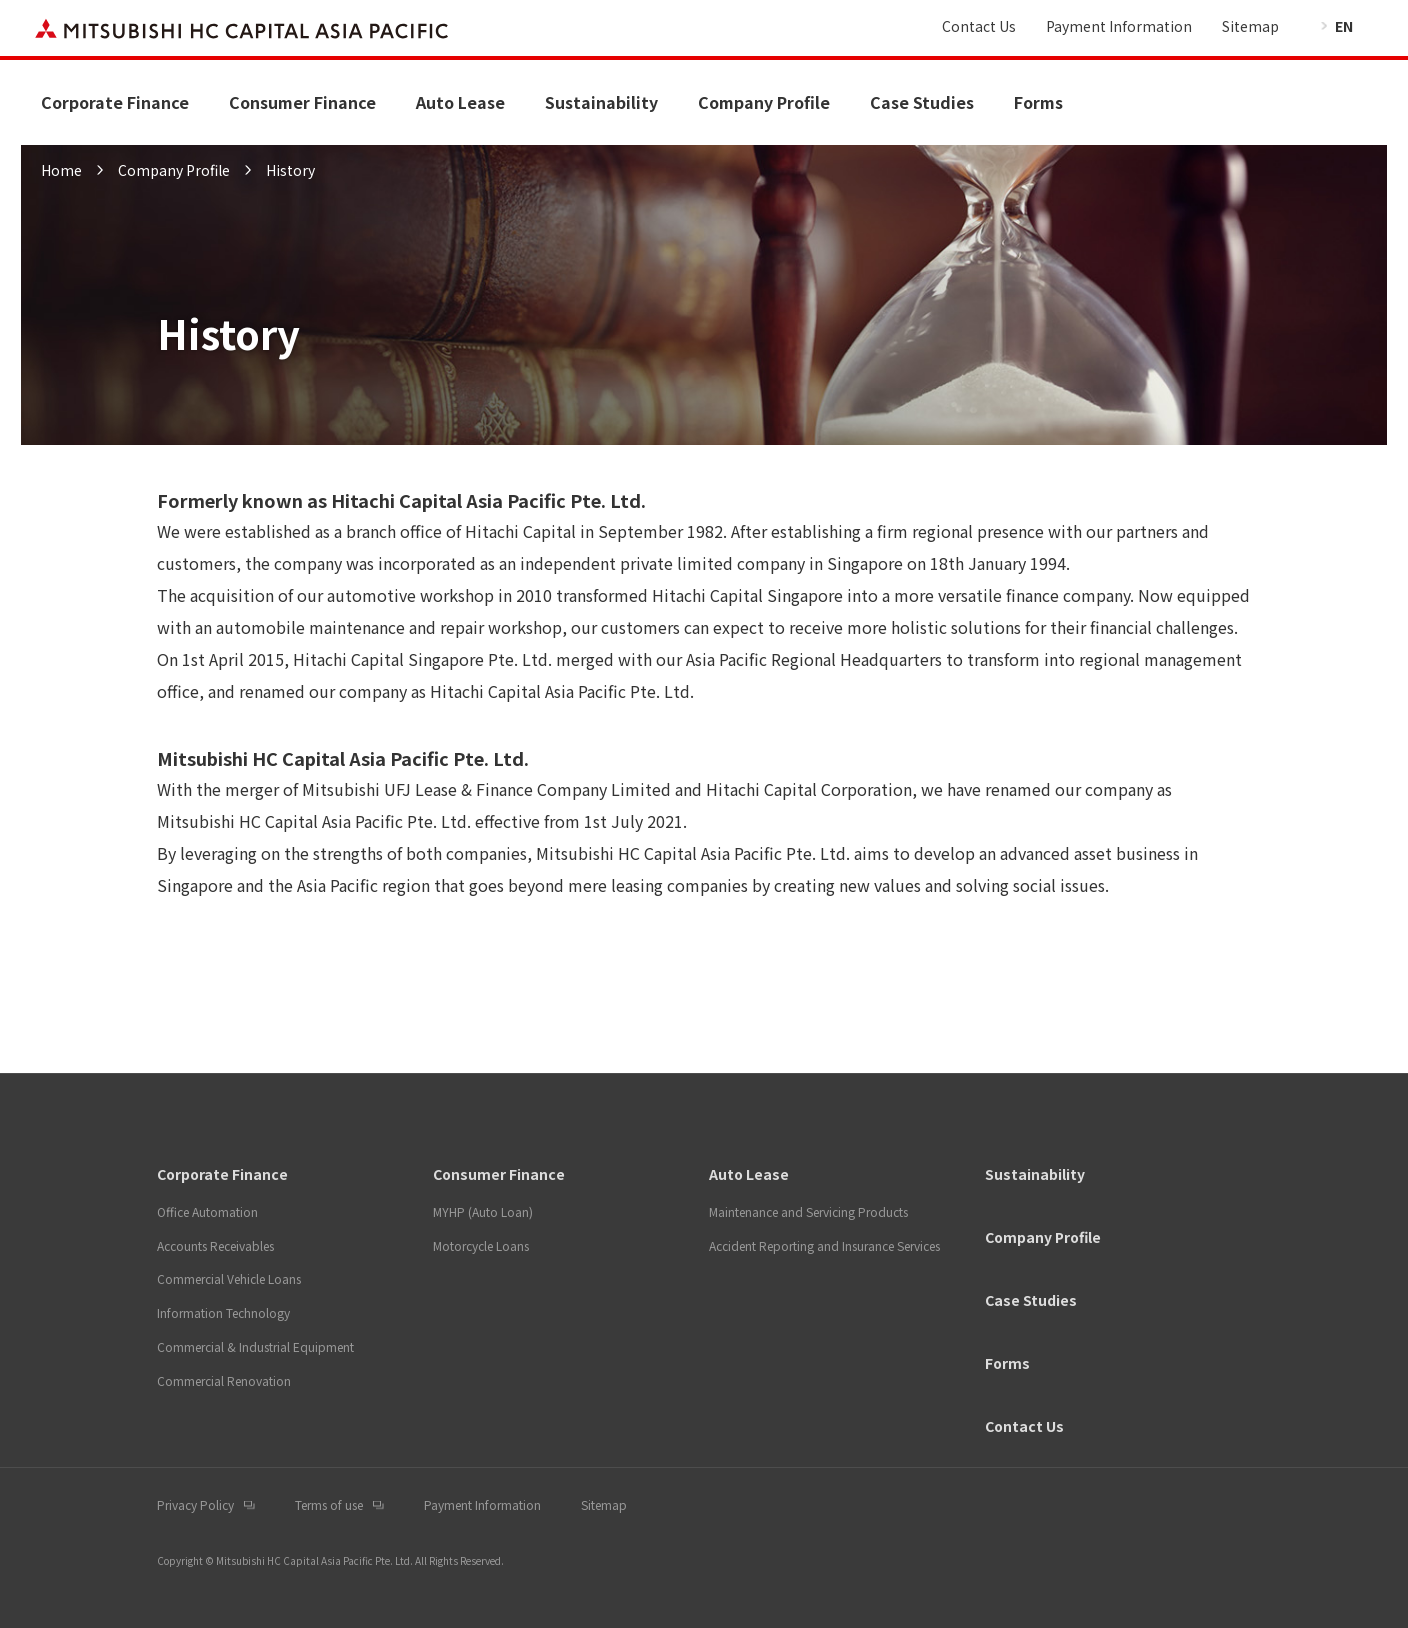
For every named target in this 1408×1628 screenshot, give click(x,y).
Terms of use (329, 1504)
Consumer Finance (302, 102)
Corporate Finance (115, 102)
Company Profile (764, 102)
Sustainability (601, 102)
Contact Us (979, 26)
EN (1344, 26)
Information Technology (223, 1312)
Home (61, 170)
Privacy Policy (195, 1504)
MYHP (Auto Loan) (483, 1211)
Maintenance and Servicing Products (808, 1211)
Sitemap (1250, 26)
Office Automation (207, 1211)
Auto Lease (460, 102)
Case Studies (922, 102)
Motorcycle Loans (481, 1245)
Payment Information (1119, 26)
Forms (1038, 102)
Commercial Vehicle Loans (229, 1278)
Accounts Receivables (215, 1245)
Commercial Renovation (224, 1380)
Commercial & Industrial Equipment (255, 1346)
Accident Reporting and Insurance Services (824, 1245)
